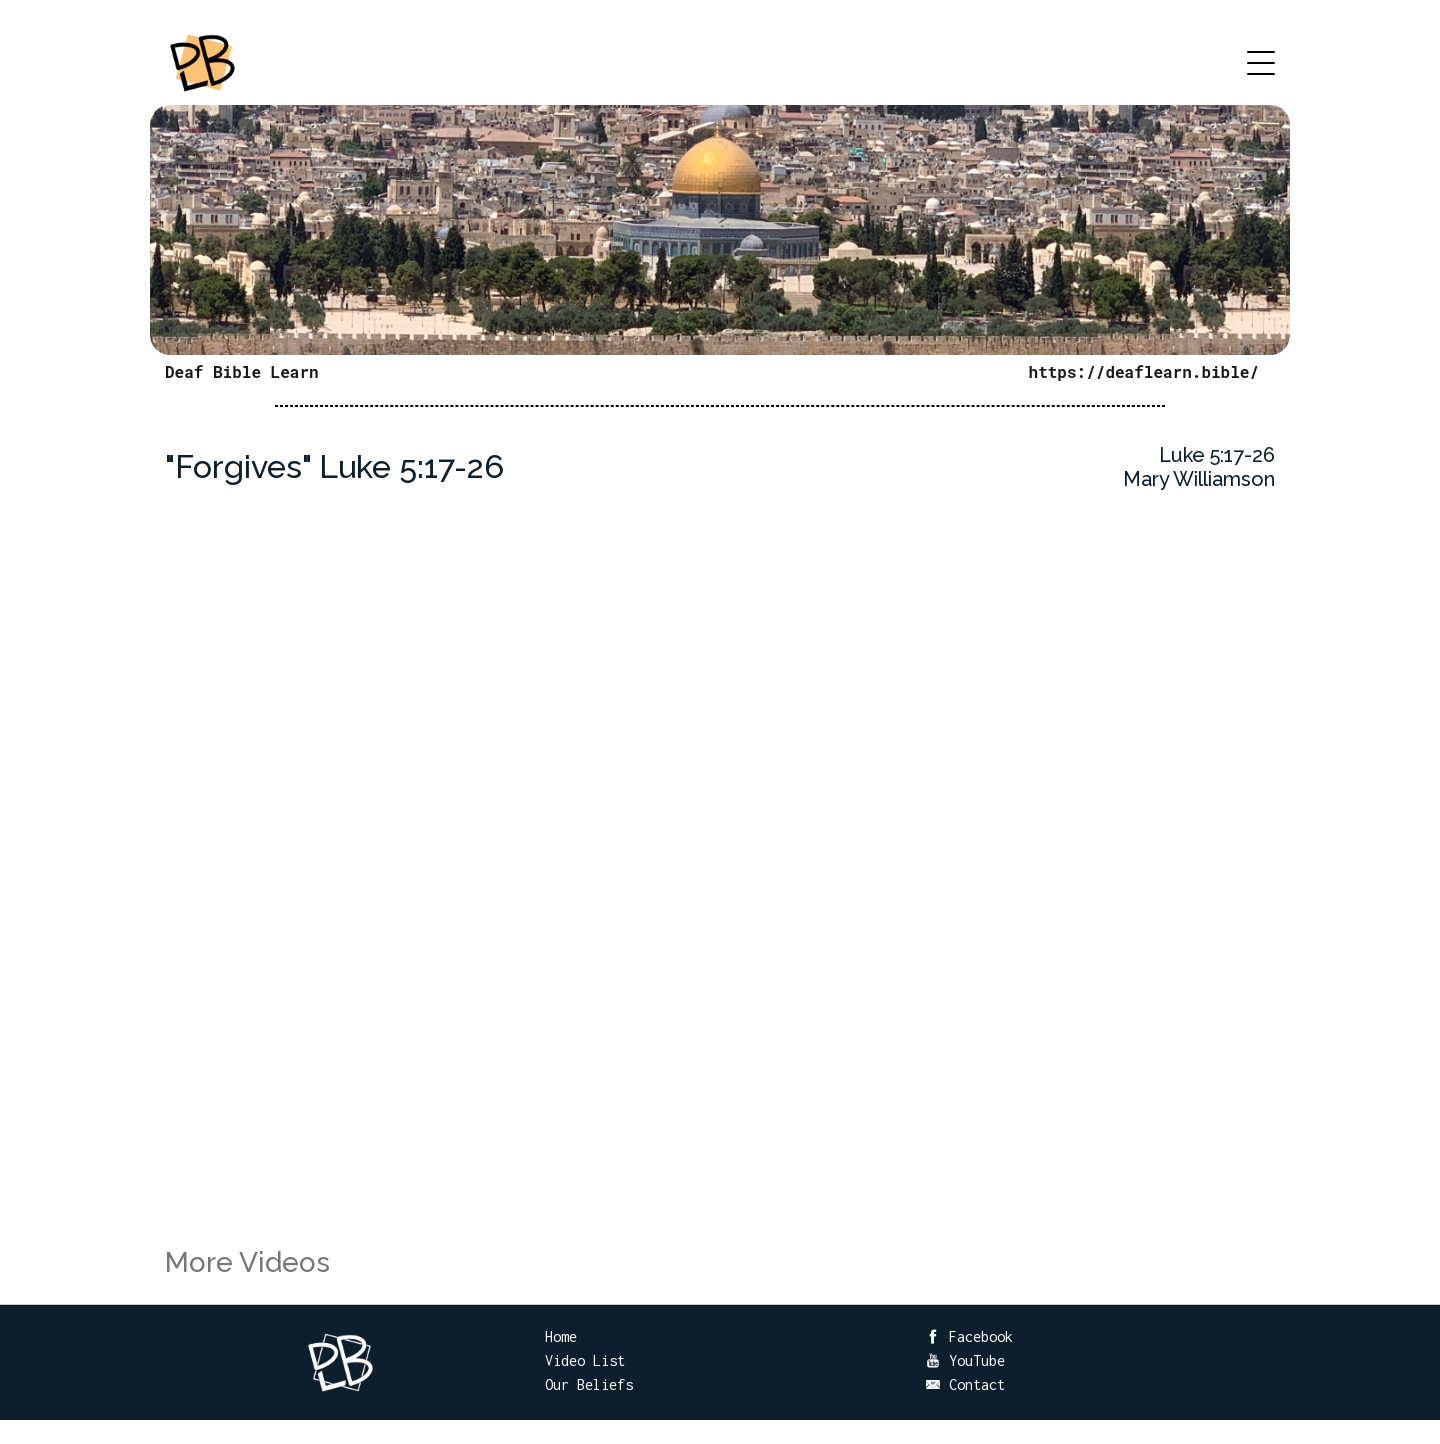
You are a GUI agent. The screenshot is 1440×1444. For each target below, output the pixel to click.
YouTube (965, 1360)
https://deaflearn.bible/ (1144, 371)
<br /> (720, 891)
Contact (965, 1384)
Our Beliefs (589, 1384)
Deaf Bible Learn (242, 371)
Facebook (969, 1336)
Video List (585, 1360)
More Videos (247, 1262)
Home (561, 1336)
